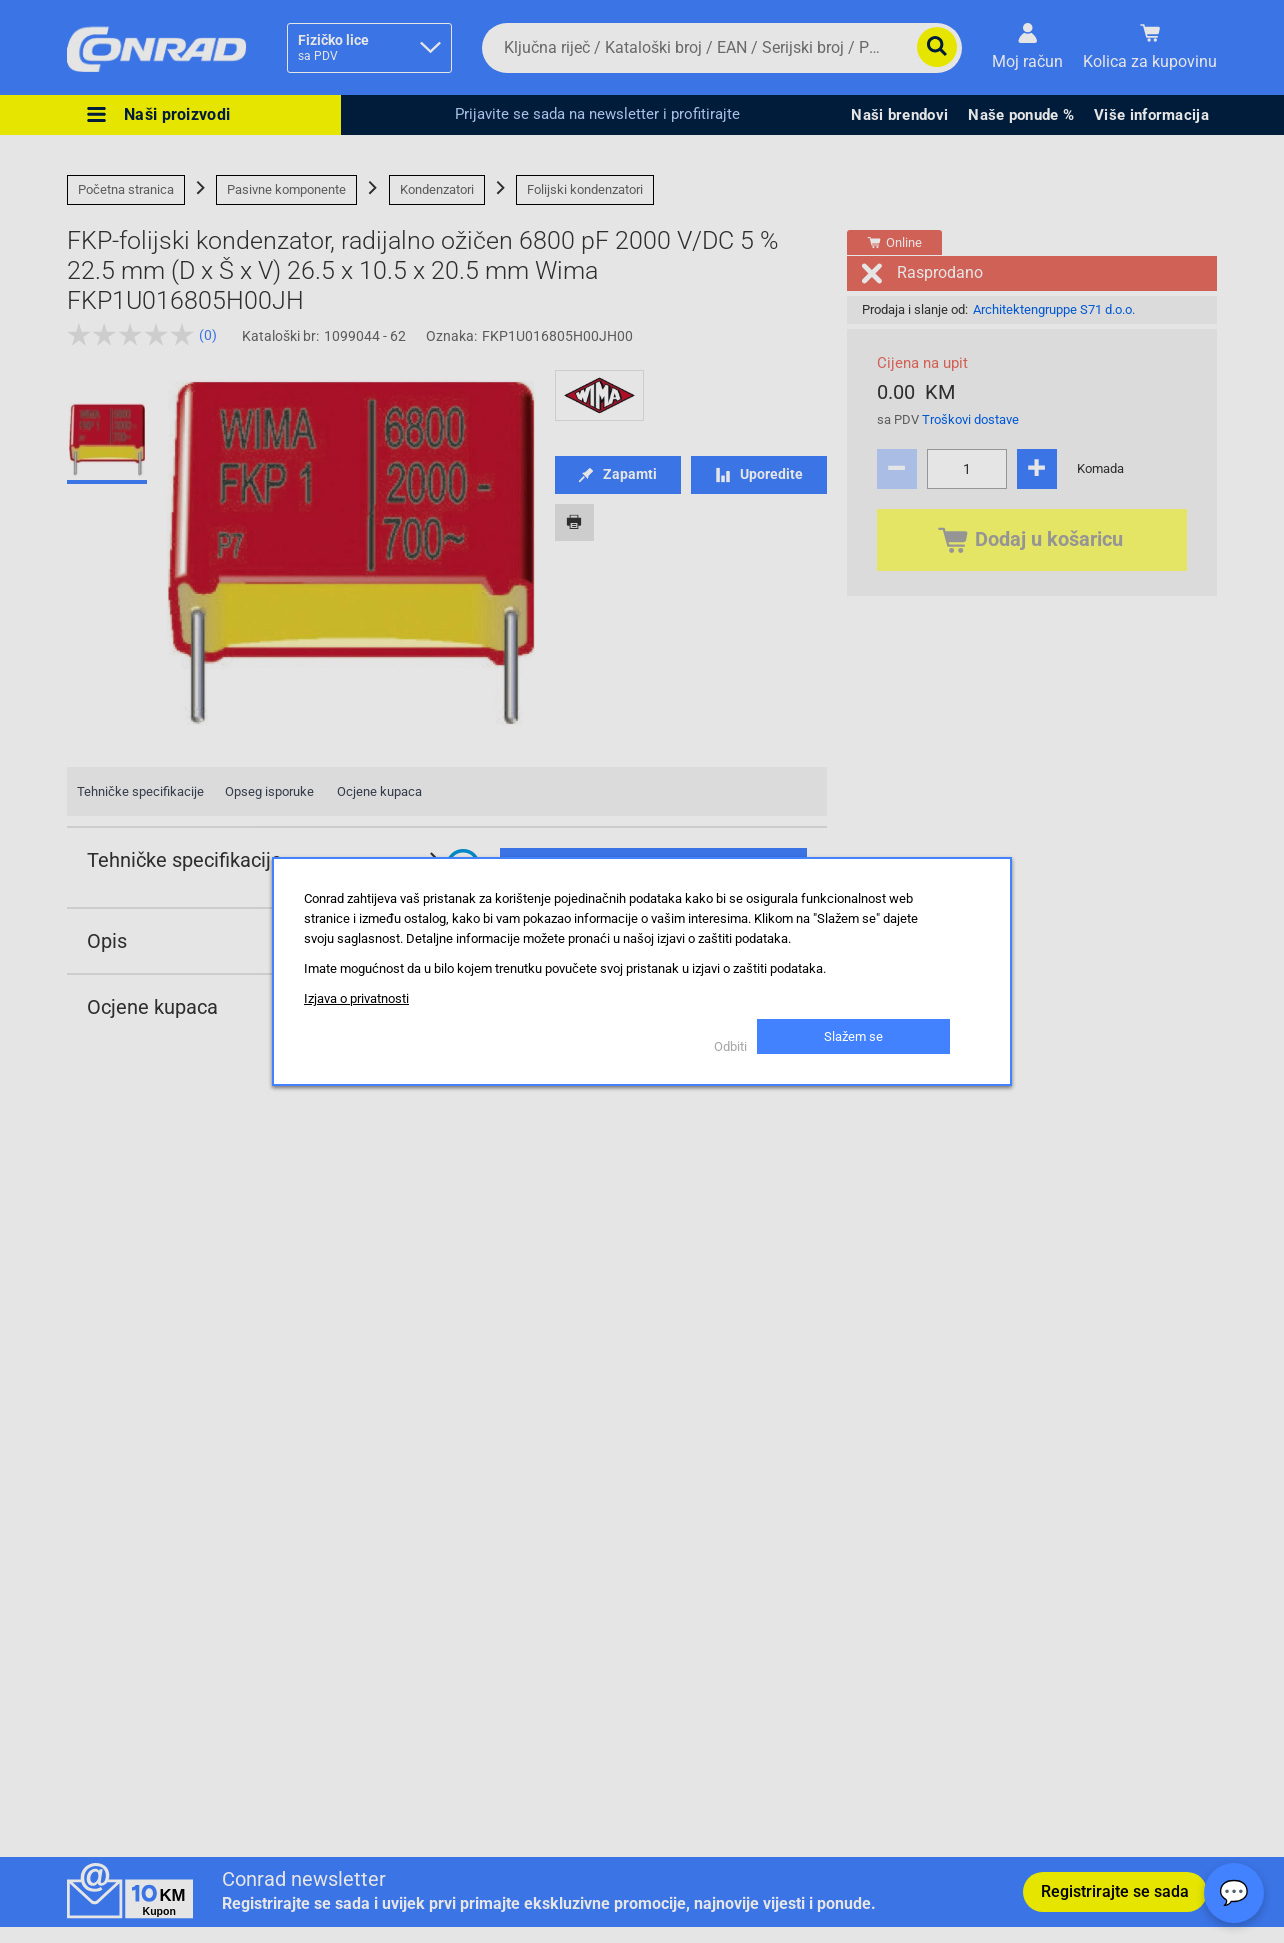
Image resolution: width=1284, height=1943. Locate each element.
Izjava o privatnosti (356, 998)
